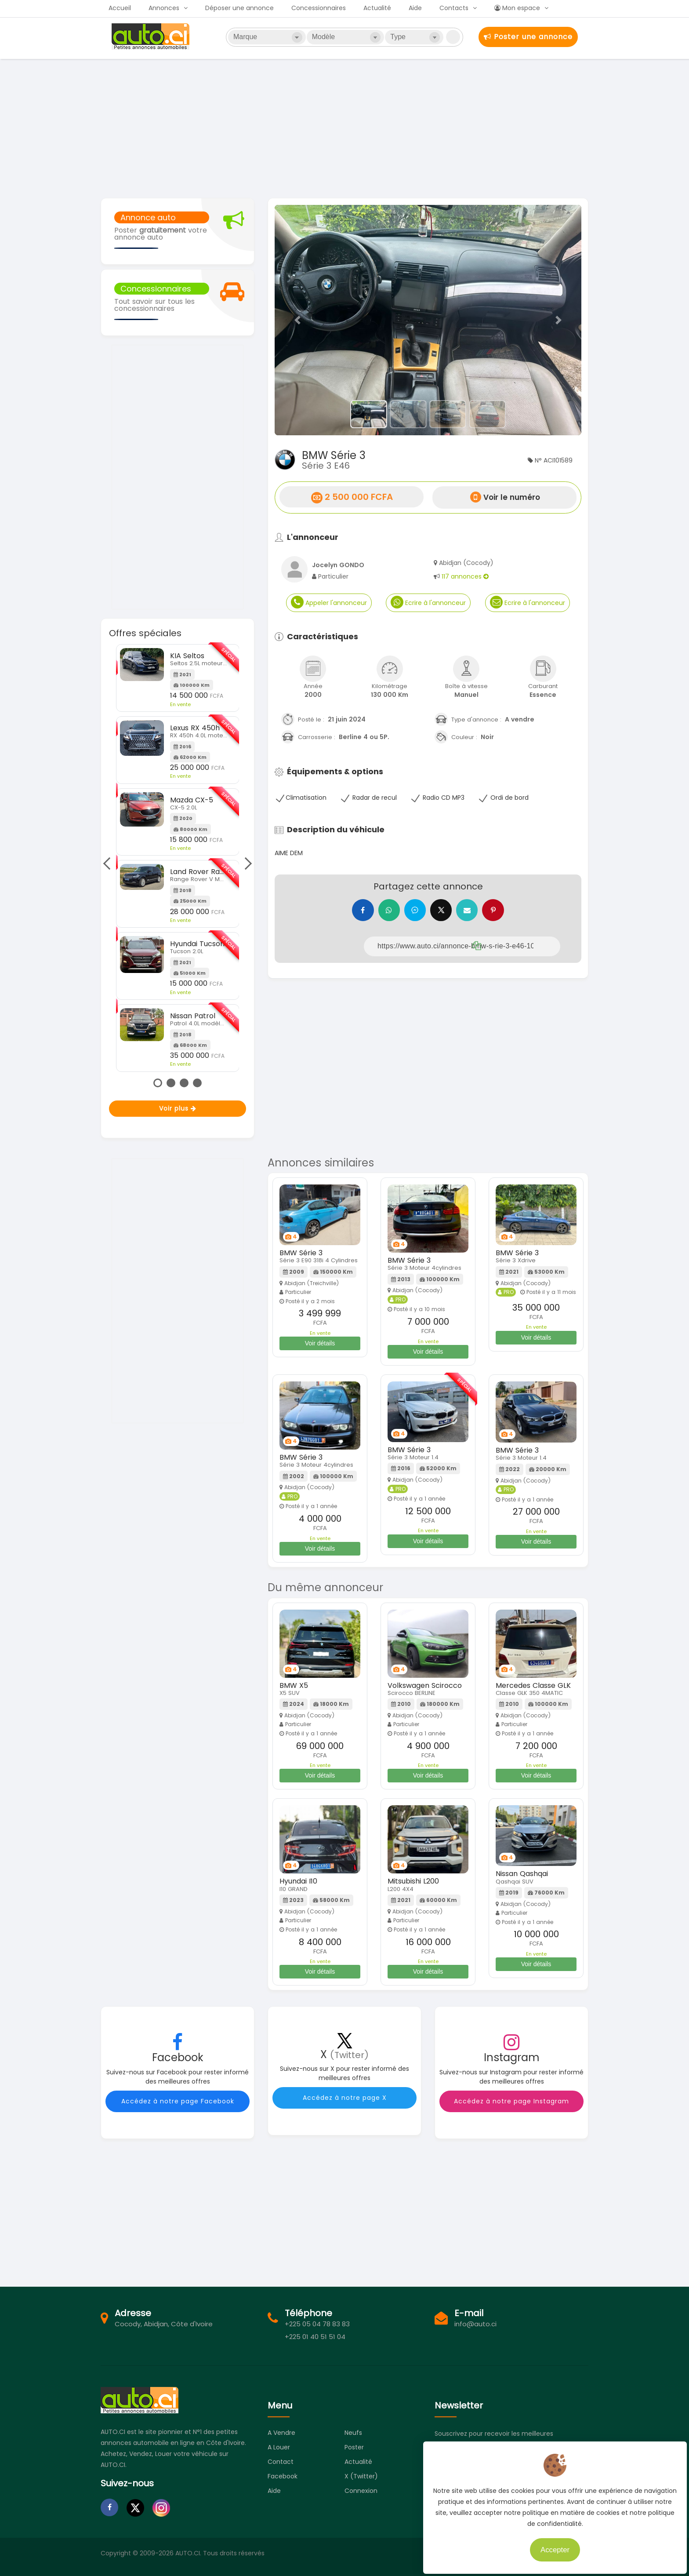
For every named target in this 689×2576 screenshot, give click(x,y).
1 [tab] (157, 1082)
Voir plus (177, 1108)
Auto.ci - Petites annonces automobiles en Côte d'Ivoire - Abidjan (152, 36)
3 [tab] (184, 1082)
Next (245, 863)
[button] (298, 320)
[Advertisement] (344, 127)
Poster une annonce (528, 37)
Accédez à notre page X (345, 2097)
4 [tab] (197, 1082)
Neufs (353, 2432)
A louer (279, 2447)
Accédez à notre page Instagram (511, 2101)
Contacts (453, 8)
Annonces (164, 8)
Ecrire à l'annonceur (428, 602)
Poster (354, 2447)
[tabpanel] (177, 858)
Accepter (550, 2545)
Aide (415, 8)
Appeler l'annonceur (329, 602)
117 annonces (465, 576)
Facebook (282, 2476)
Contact (281, 2461)
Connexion (360, 2490)
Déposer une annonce (239, 8)
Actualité (377, 8)
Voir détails (320, 1343)
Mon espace (517, 8)
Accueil (120, 8)
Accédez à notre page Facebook (177, 2101)
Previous (109, 863)
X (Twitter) (361, 2476)
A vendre (281, 2432)
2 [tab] (171, 1082)
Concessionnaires (318, 8)
